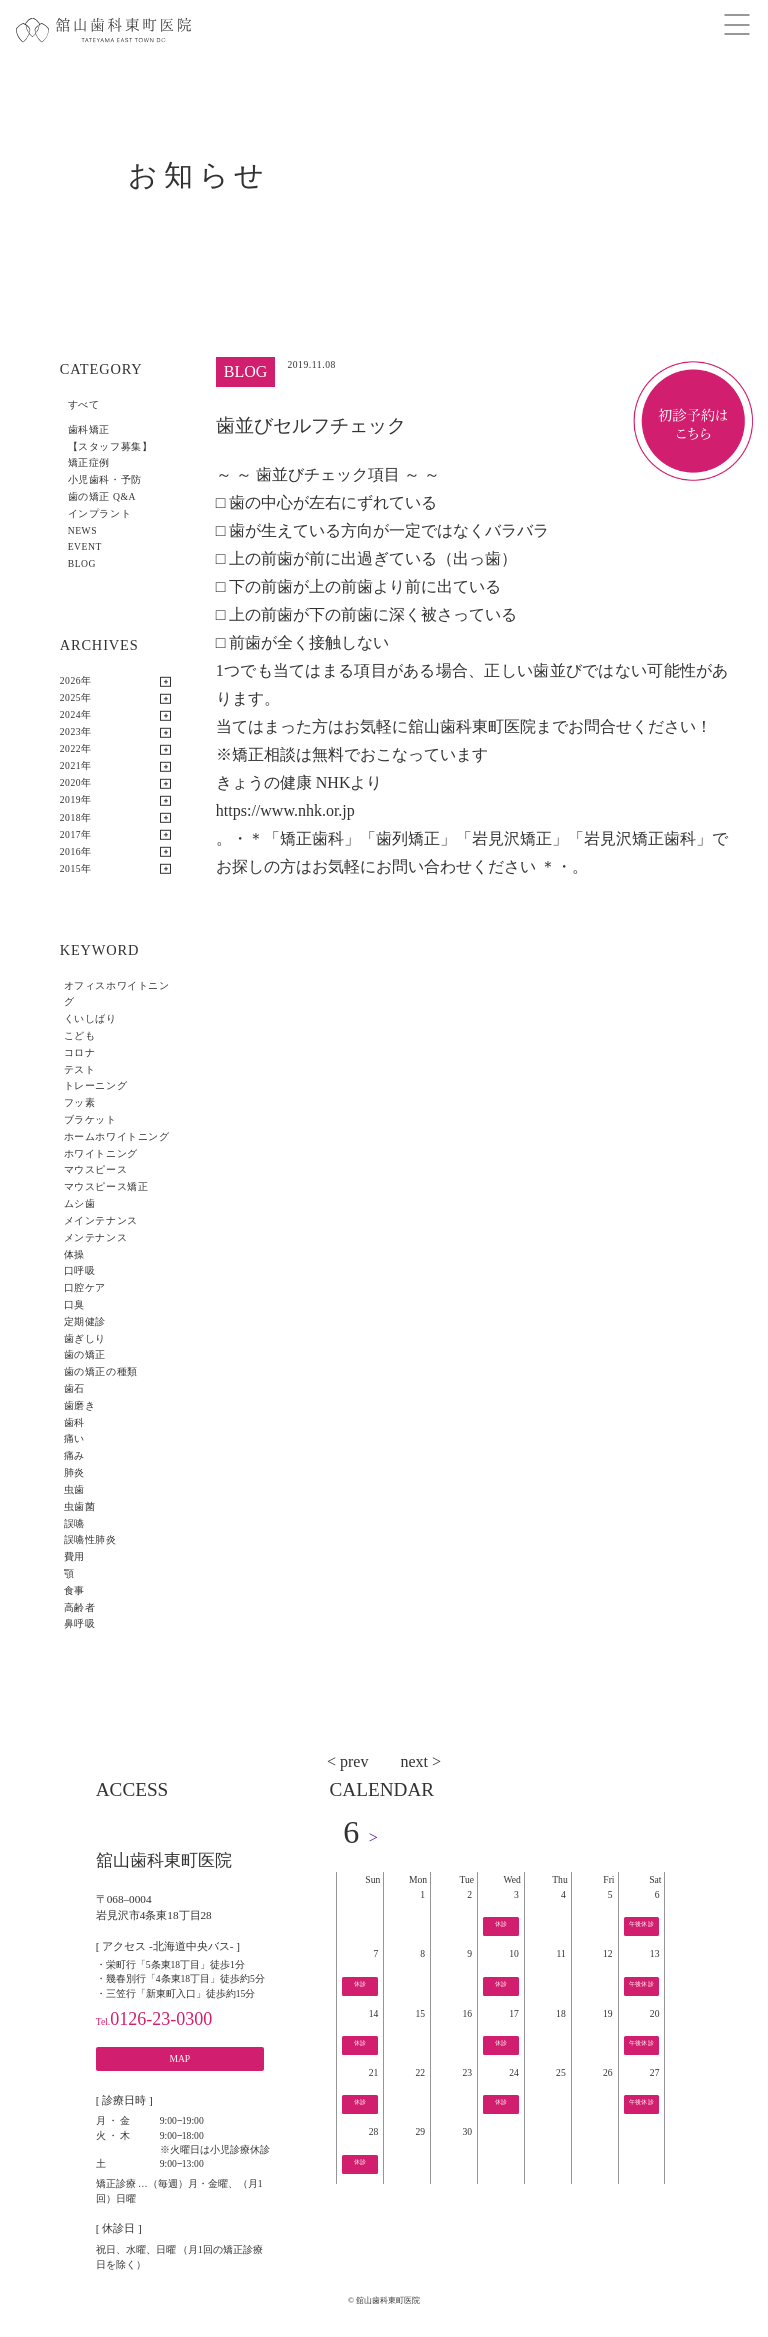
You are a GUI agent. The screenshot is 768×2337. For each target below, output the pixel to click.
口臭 (74, 1304)
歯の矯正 (85, 1354)
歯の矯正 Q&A (102, 496)
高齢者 (80, 1607)
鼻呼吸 (80, 1623)
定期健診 (85, 1321)
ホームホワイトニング (117, 1136)
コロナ (80, 1052)
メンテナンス (95, 1237)
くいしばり (90, 1018)
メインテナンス (101, 1220)
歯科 (74, 1422)
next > (420, 1761)
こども (80, 1035)
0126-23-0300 (154, 2019)
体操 (74, 1254)
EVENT (85, 546)
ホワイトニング (101, 1153)
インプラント (99, 513)
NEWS (83, 530)
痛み (74, 1455)
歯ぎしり (85, 1338)
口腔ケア (85, 1287)
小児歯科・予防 (105, 479)
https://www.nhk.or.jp (285, 810)
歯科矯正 (89, 429)
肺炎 (74, 1472)
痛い (74, 1438)
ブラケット (90, 1119)
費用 (74, 1556)
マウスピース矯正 (106, 1186)
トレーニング (95, 1085)
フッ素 (80, 1102)
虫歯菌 (80, 1506)
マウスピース (95, 1169)
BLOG (82, 563)
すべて (84, 404)
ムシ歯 (80, 1203)
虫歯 (74, 1489)
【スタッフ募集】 (110, 446)
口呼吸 (80, 1270)
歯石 (74, 1388)
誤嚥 (74, 1523)
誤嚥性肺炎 (90, 1539)
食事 (74, 1590)
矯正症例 (89, 462)
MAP (179, 2058)
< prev (347, 1761)
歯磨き (80, 1405)
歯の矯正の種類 (101, 1371)
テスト (80, 1069)
